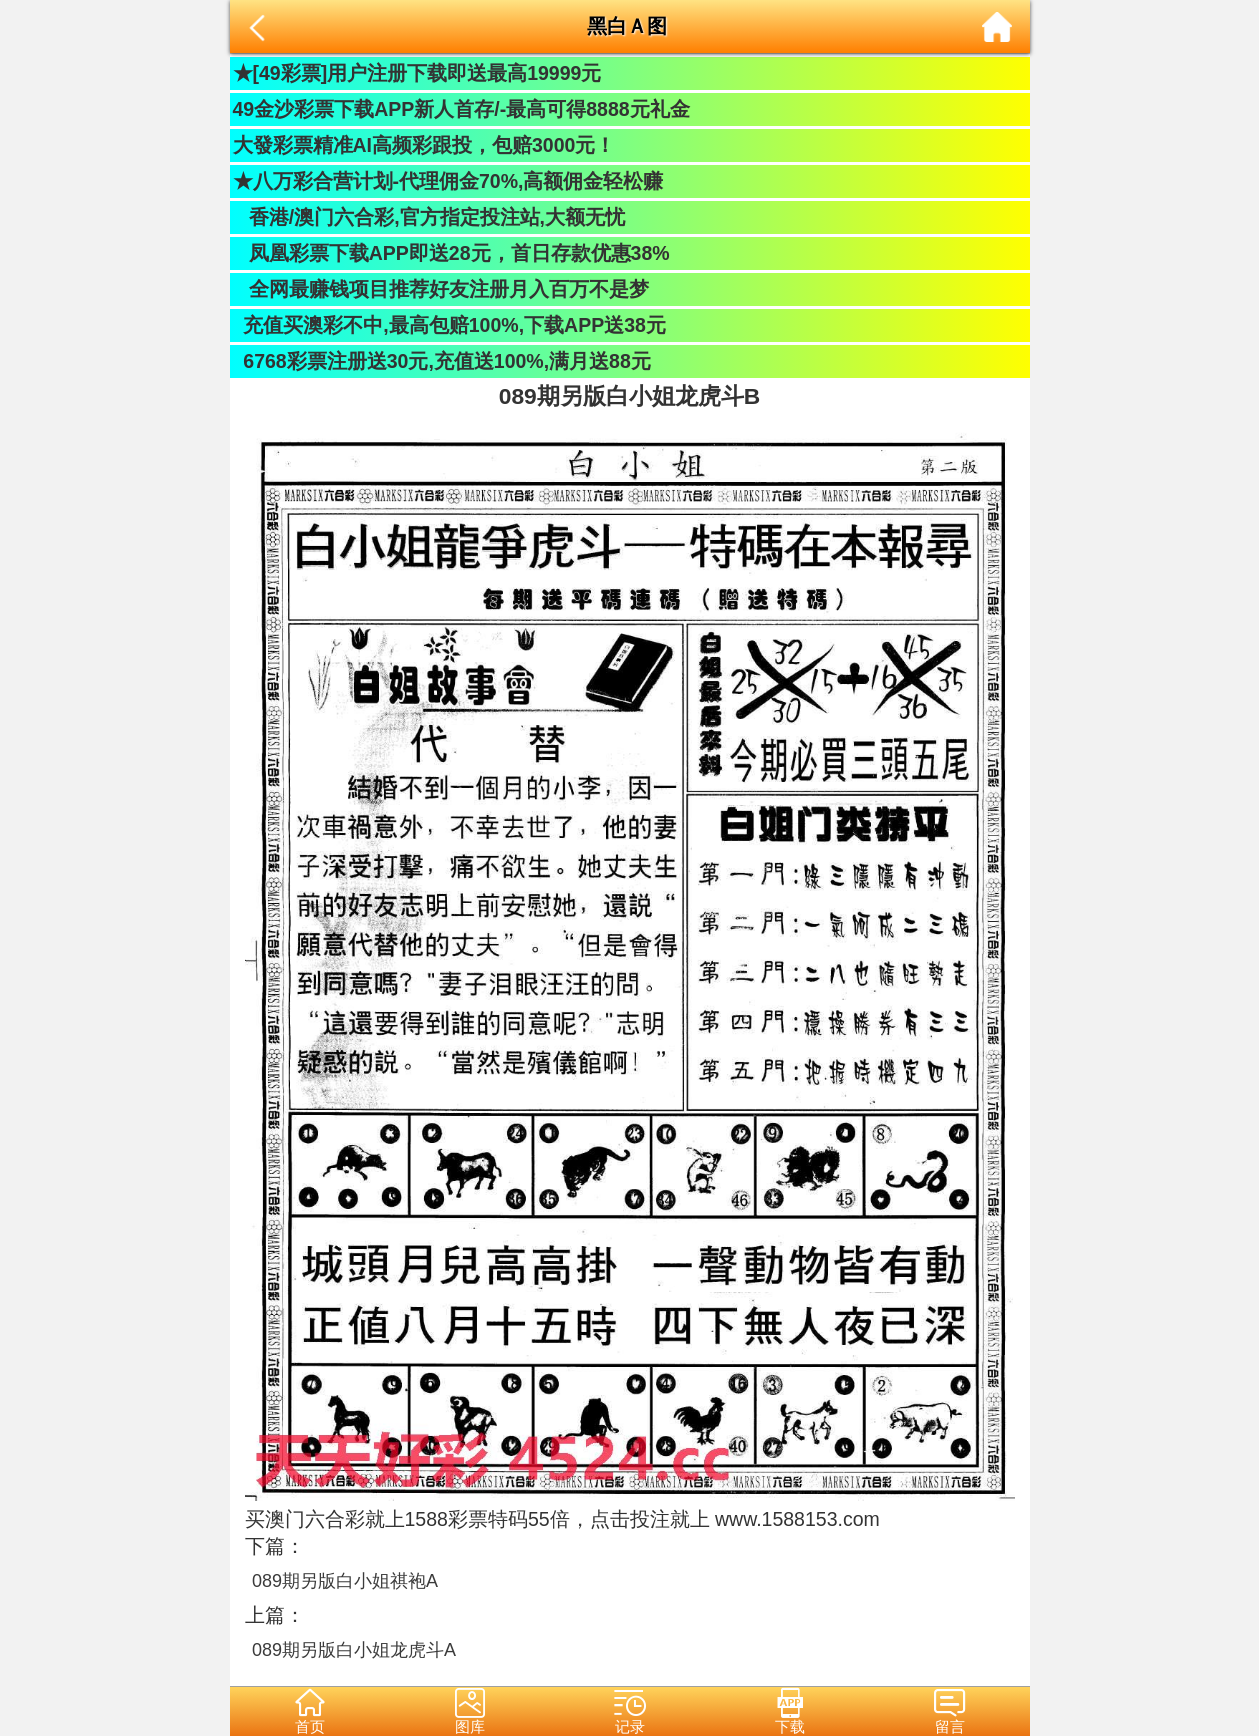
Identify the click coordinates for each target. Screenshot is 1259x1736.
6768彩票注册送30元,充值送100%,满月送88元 (442, 361)
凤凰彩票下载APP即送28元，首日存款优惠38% (451, 253)
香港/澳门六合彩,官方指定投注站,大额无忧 (429, 217)
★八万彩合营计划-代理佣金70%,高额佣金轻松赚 (448, 181)
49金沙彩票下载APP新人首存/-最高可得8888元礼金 (461, 109)
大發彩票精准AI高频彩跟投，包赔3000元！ (424, 145)
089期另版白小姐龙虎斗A (354, 1650)
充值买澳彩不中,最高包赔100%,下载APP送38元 (449, 325)
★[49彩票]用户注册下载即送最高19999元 (417, 73)
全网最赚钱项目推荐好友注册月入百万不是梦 (441, 289)
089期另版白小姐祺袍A (345, 1581)
